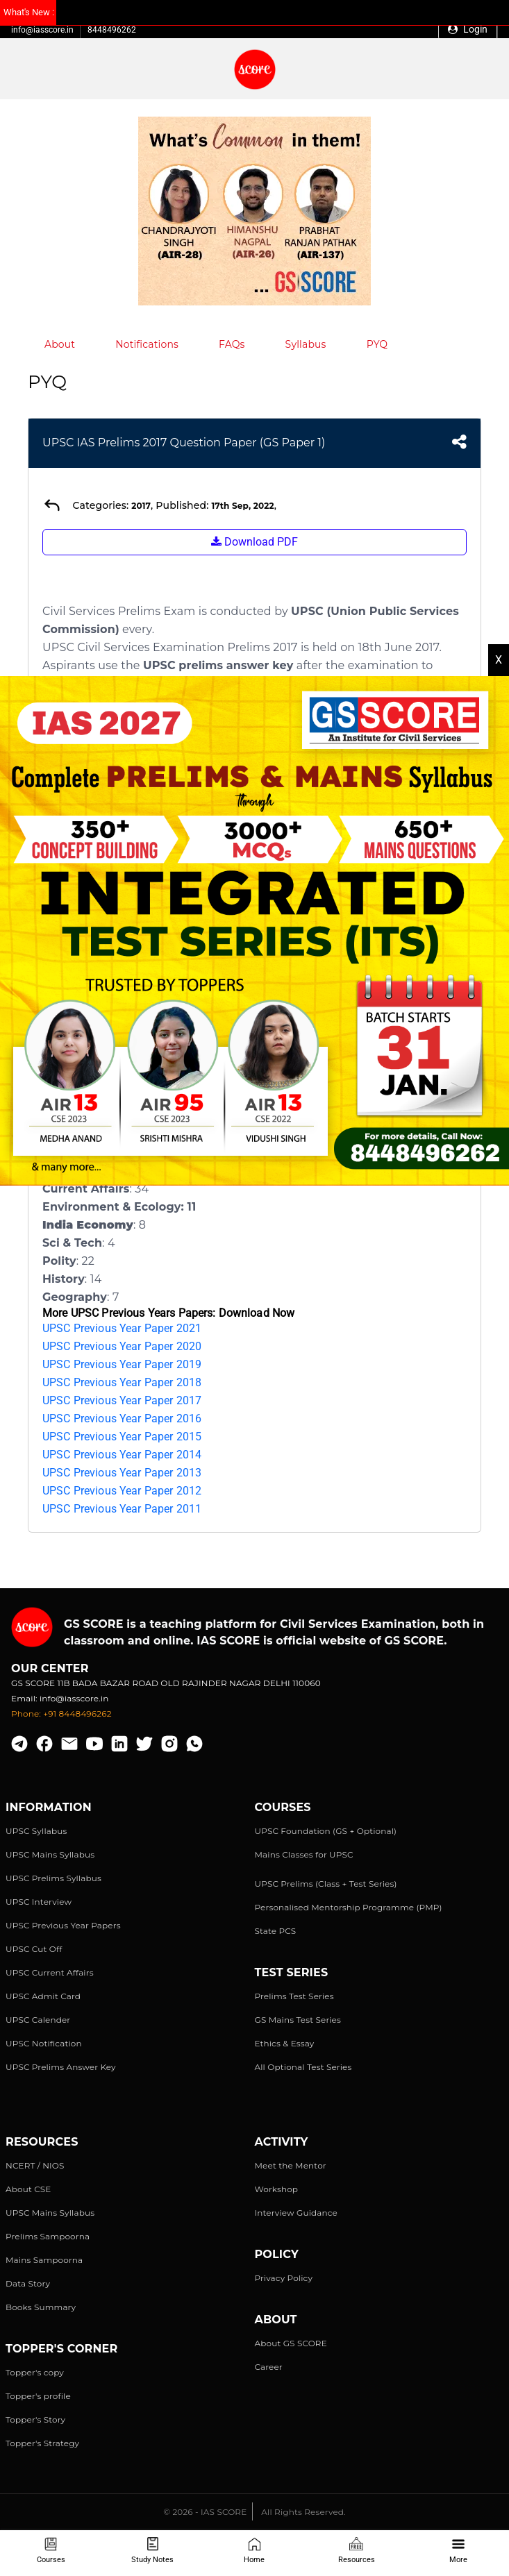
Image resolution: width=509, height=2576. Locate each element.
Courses (51, 2550)
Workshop (277, 2189)
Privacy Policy (284, 2278)
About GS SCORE (291, 2343)
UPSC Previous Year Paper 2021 (121, 1328)
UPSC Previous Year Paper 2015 (121, 1436)
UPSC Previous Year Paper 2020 (121, 1346)
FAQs (232, 344)
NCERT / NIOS (35, 2165)
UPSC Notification (44, 2043)
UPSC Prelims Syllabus (53, 1878)
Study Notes (152, 2550)
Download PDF (254, 541)
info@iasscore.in (42, 30)
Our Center (50, 1668)
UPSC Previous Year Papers (63, 1925)
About (59, 344)
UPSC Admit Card (43, 1996)
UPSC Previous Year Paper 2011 (121, 1508)
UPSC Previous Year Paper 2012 (121, 1490)
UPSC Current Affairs (50, 1972)
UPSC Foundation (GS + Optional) (326, 1831)
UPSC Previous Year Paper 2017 (121, 1400)
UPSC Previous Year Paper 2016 (121, 1418)
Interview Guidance (296, 2212)
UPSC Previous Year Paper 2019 (121, 1364)
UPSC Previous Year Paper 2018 (121, 1382)
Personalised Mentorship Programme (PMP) (348, 1907)
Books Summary (41, 2307)
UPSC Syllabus (36, 1831)
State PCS (276, 1931)
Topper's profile (38, 2396)
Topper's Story (35, 2419)
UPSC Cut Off (34, 1949)
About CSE (28, 2189)
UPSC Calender (38, 2019)
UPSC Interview (39, 1901)
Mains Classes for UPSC (304, 1854)
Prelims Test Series (294, 1996)
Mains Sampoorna (44, 2260)
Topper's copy (35, 2372)
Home (254, 2550)
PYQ (377, 344)
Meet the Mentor (290, 2165)
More (458, 2550)
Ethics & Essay (285, 2043)
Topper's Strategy (42, 2443)
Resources (356, 2550)
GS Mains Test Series (298, 2019)
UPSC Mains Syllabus (50, 1854)
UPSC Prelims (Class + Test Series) (326, 1883)
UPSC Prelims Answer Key (61, 2067)
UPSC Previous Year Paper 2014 (121, 1454)
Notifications (146, 344)
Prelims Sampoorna (48, 2236)
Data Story (28, 2283)
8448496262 (111, 30)
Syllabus (305, 344)
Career (269, 2367)
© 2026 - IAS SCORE (205, 2512)
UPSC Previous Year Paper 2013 (121, 1472)
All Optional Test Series (303, 2067)
